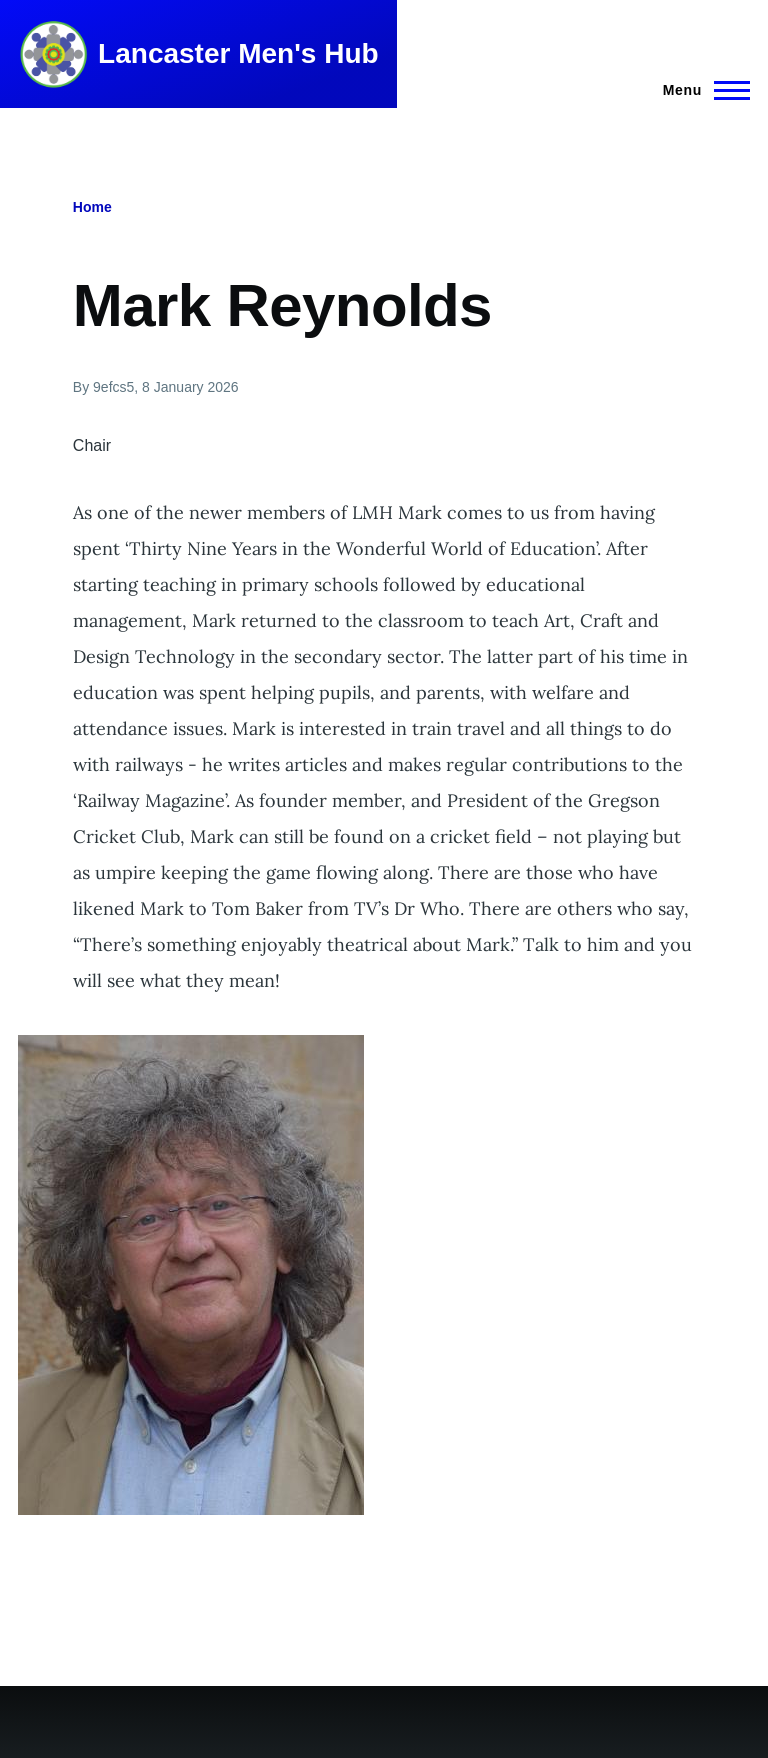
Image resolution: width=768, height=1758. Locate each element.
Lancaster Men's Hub (238, 53)
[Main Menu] (700, 90)
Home (92, 207)
